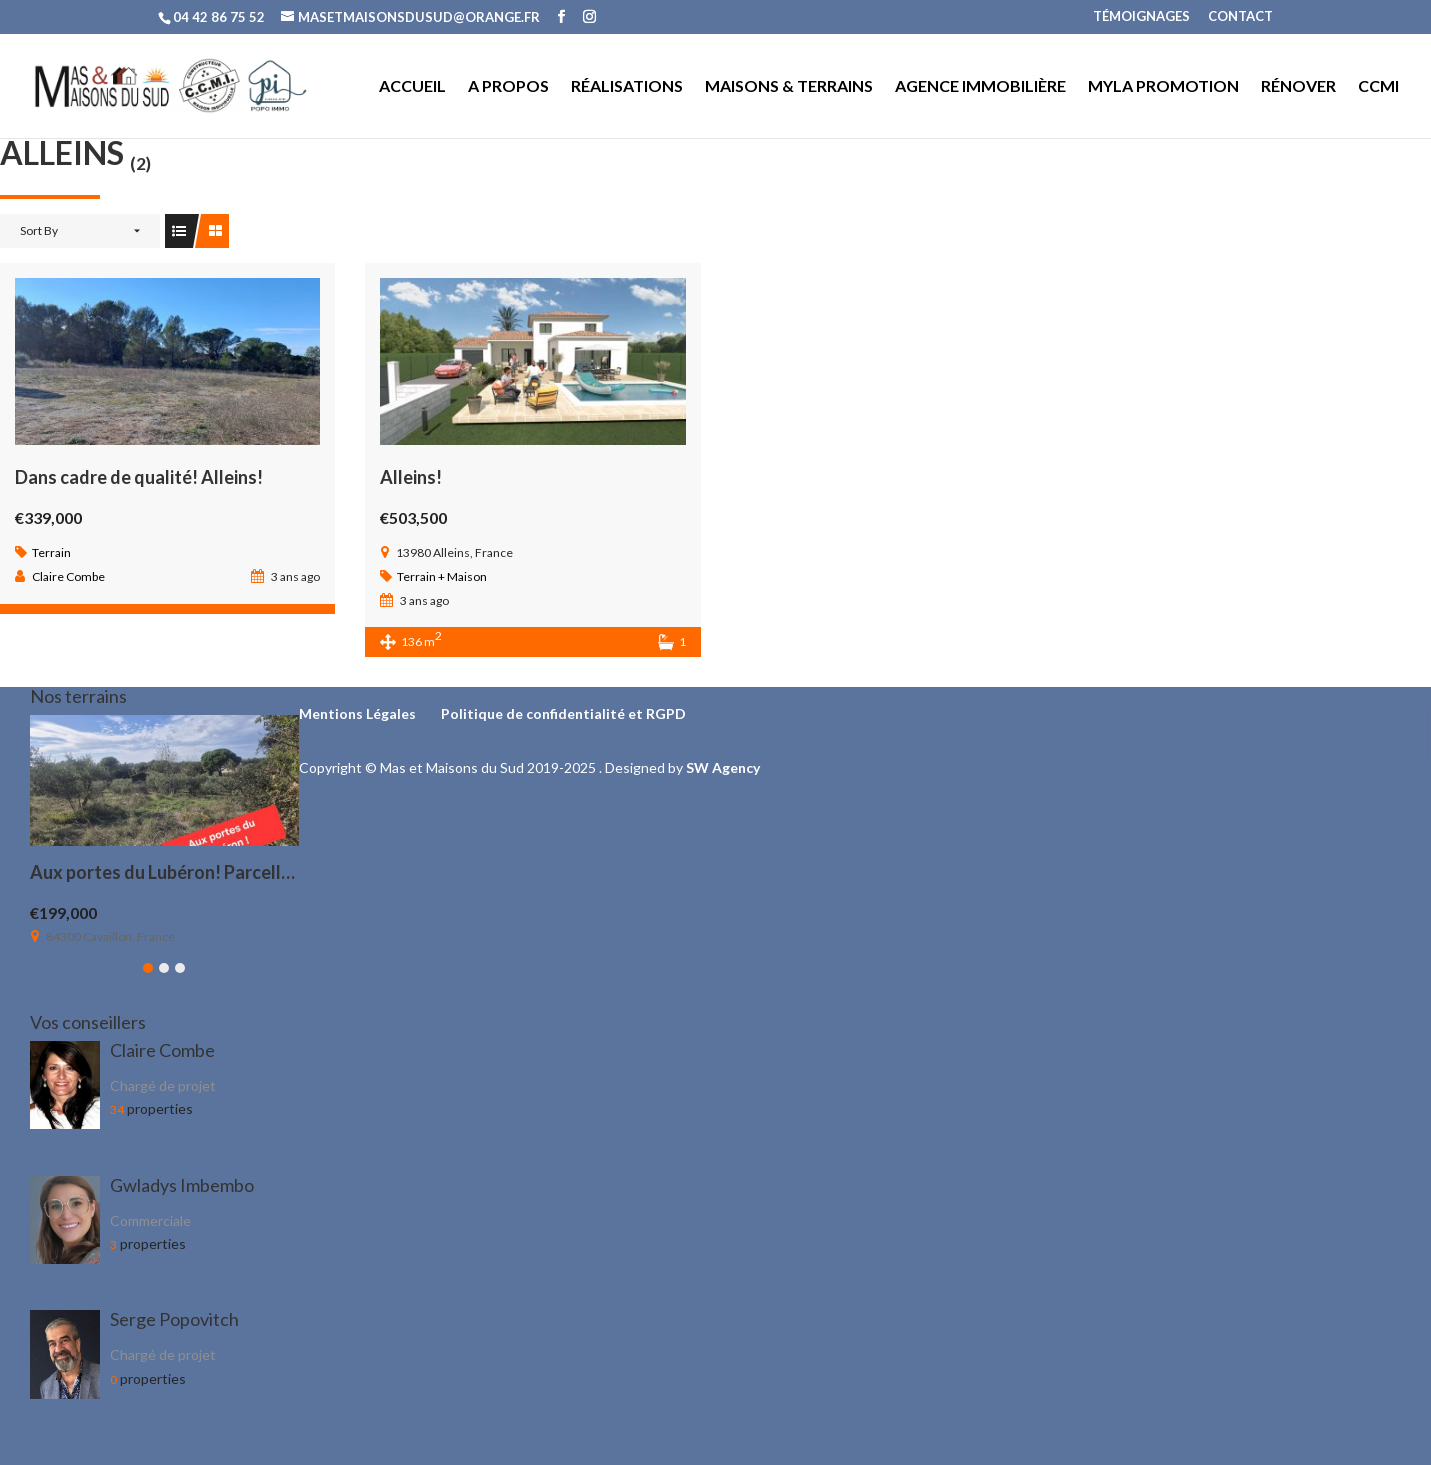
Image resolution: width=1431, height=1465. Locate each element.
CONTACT (1240, 17)
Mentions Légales (357, 713)
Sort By (39, 230)
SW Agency (723, 767)
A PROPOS (508, 87)
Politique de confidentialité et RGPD (563, 713)
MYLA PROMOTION (1163, 87)
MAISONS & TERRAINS (789, 87)
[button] (148, 968)
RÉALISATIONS (627, 87)
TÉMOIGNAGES (1141, 17)
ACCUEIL (412, 87)
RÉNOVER (1298, 87)
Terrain (51, 552)
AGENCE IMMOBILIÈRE (980, 87)
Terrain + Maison (442, 576)
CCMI (1378, 87)
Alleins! (411, 477)
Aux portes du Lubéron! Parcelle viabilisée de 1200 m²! (247, 872)
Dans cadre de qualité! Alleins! (139, 477)
